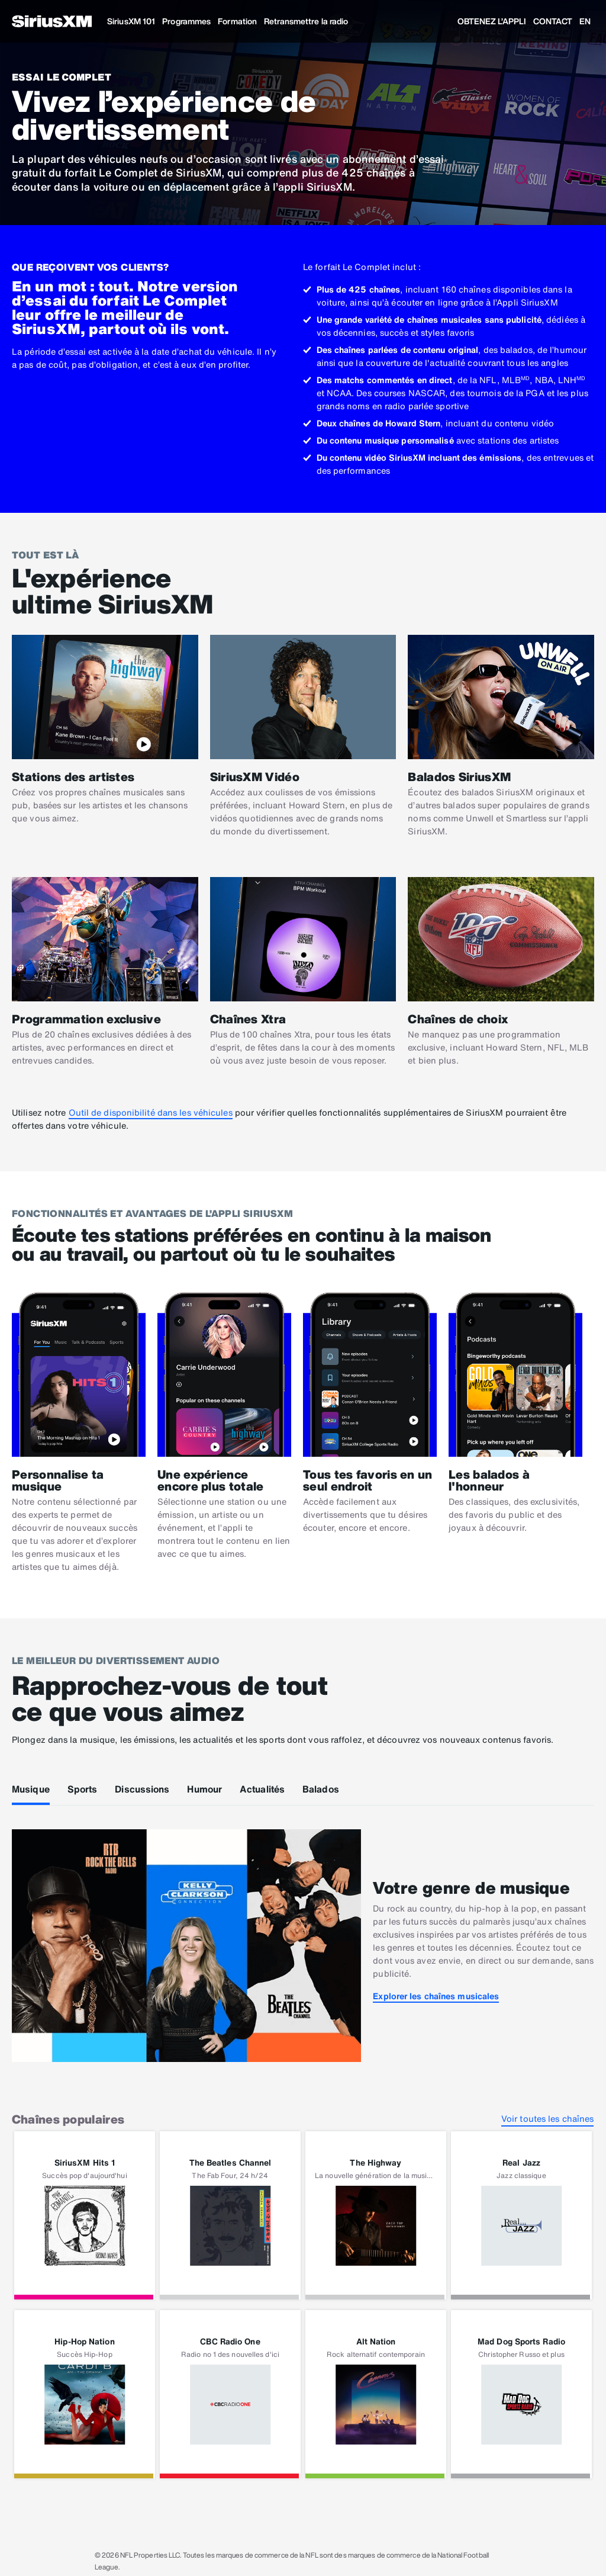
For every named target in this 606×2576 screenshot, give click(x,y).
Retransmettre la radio (306, 21)
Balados (320, 1789)
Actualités (262, 1789)
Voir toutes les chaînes (547, 2118)
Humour (204, 1789)
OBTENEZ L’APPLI (492, 21)
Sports (82, 1789)
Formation (237, 21)
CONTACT (552, 21)
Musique (31, 1789)
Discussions (142, 1789)
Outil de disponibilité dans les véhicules (151, 1112)
